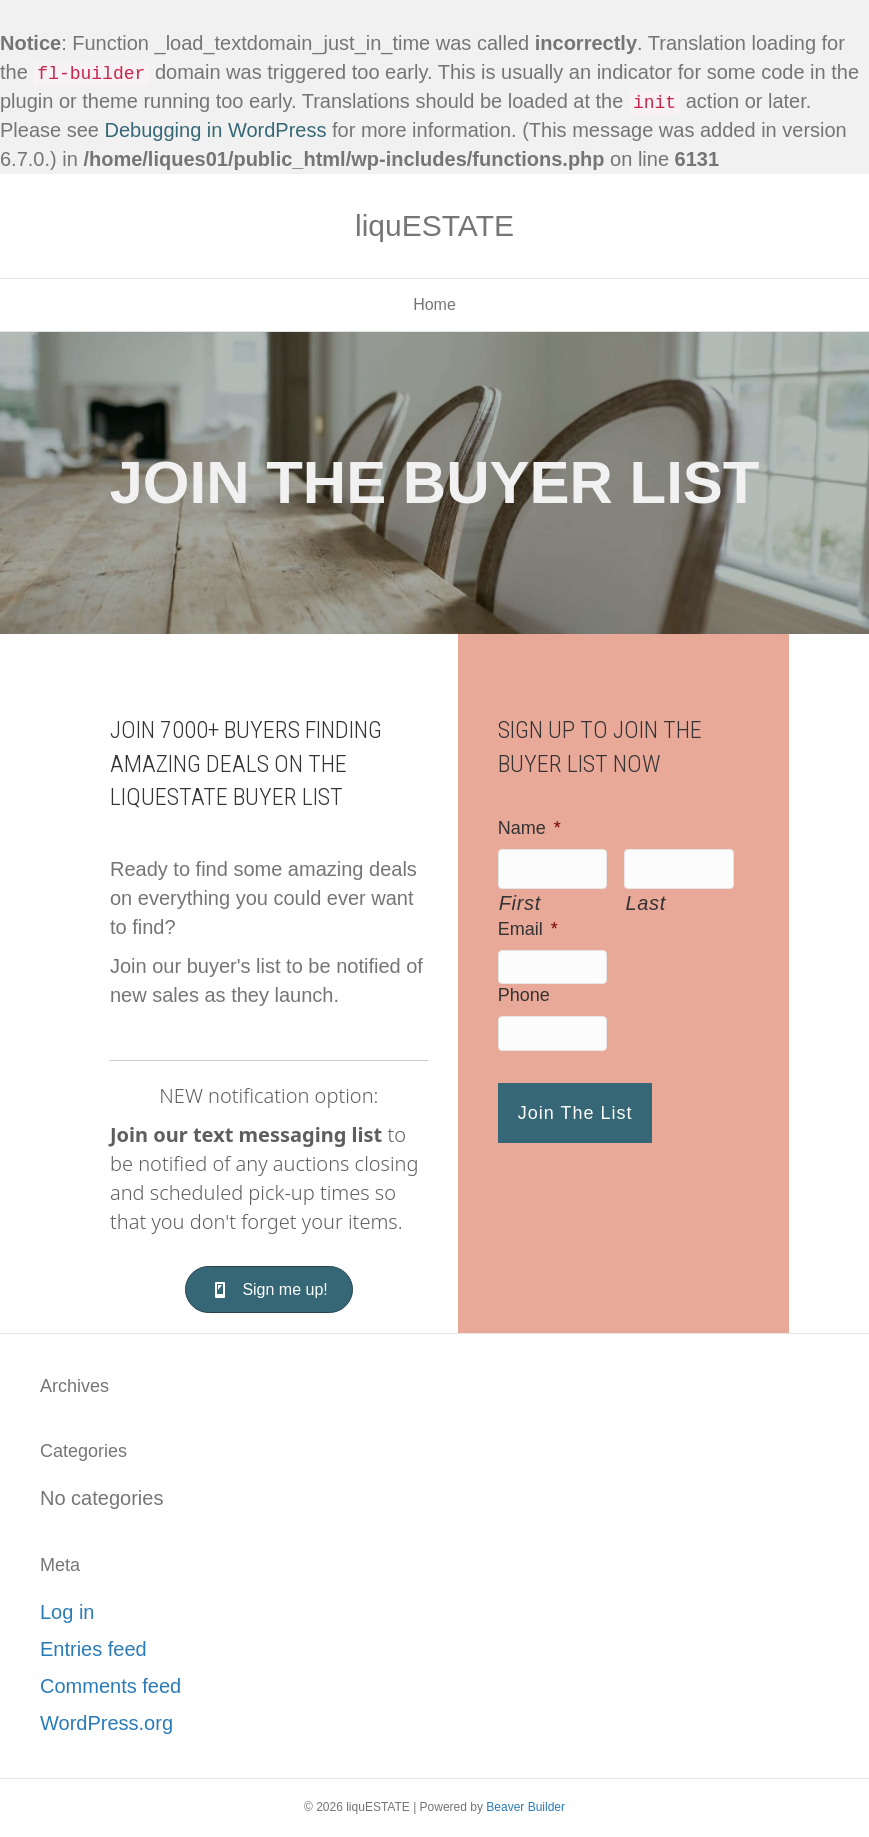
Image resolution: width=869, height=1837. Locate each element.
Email (528, 929)
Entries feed (93, 1649)
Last (645, 903)
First (520, 903)
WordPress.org (106, 1723)
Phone (524, 995)
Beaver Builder (525, 1807)
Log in (67, 1612)
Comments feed (110, 1686)
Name (529, 828)
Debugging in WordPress (216, 130)
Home (434, 304)
